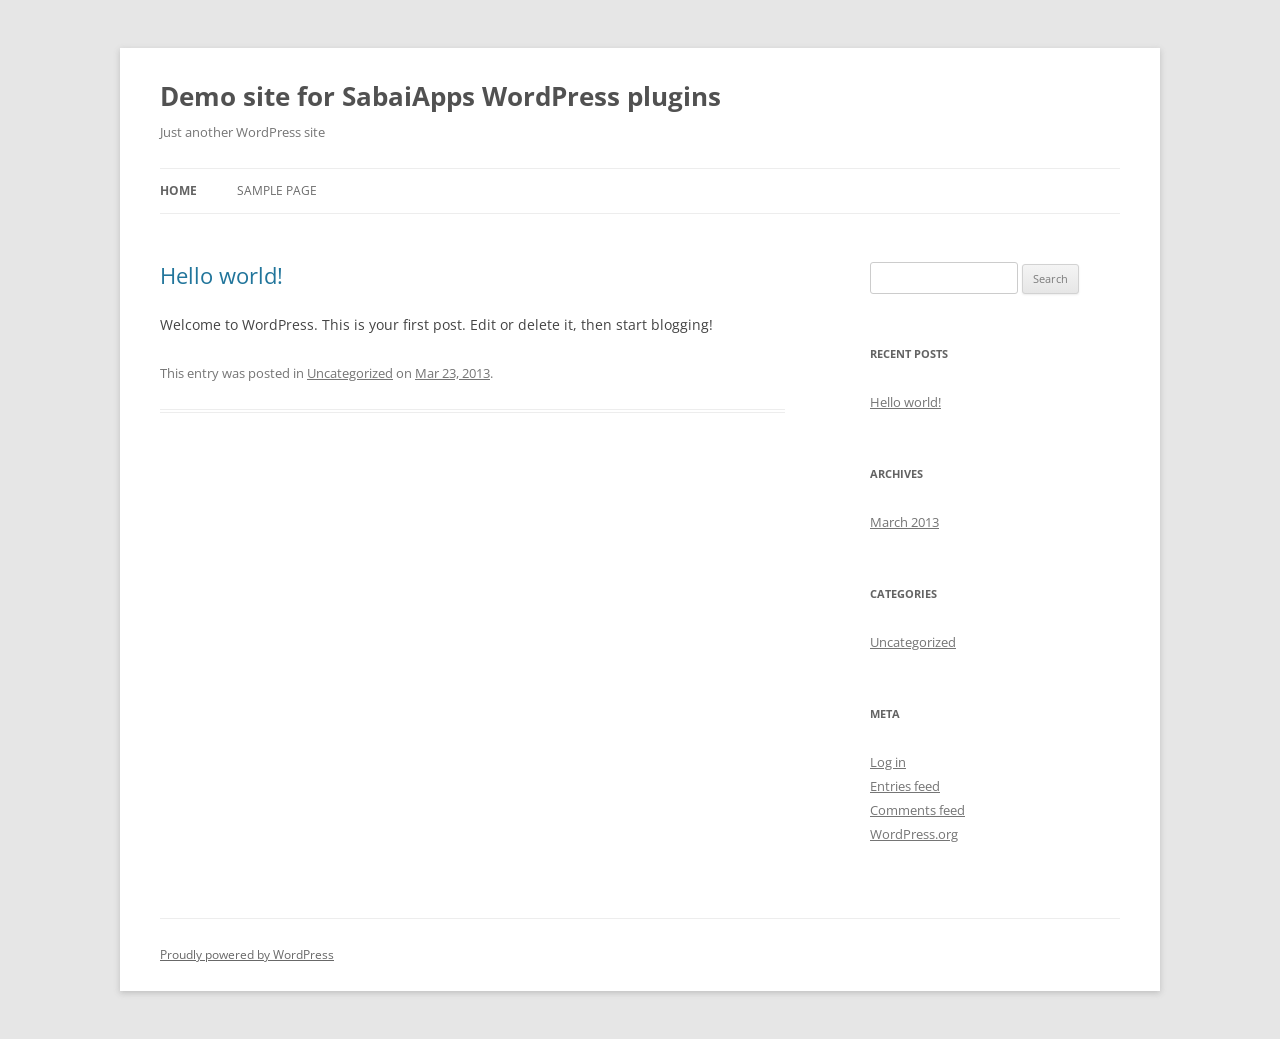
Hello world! (221, 275)
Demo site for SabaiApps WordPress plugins (440, 96)
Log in (888, 762)
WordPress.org (914, 834)
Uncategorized (350, 373)
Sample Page (277, 190)
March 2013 (904, 522)
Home (178, 190)
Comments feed (917, 810)
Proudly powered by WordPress (247, 954)
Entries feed (905, 786)
